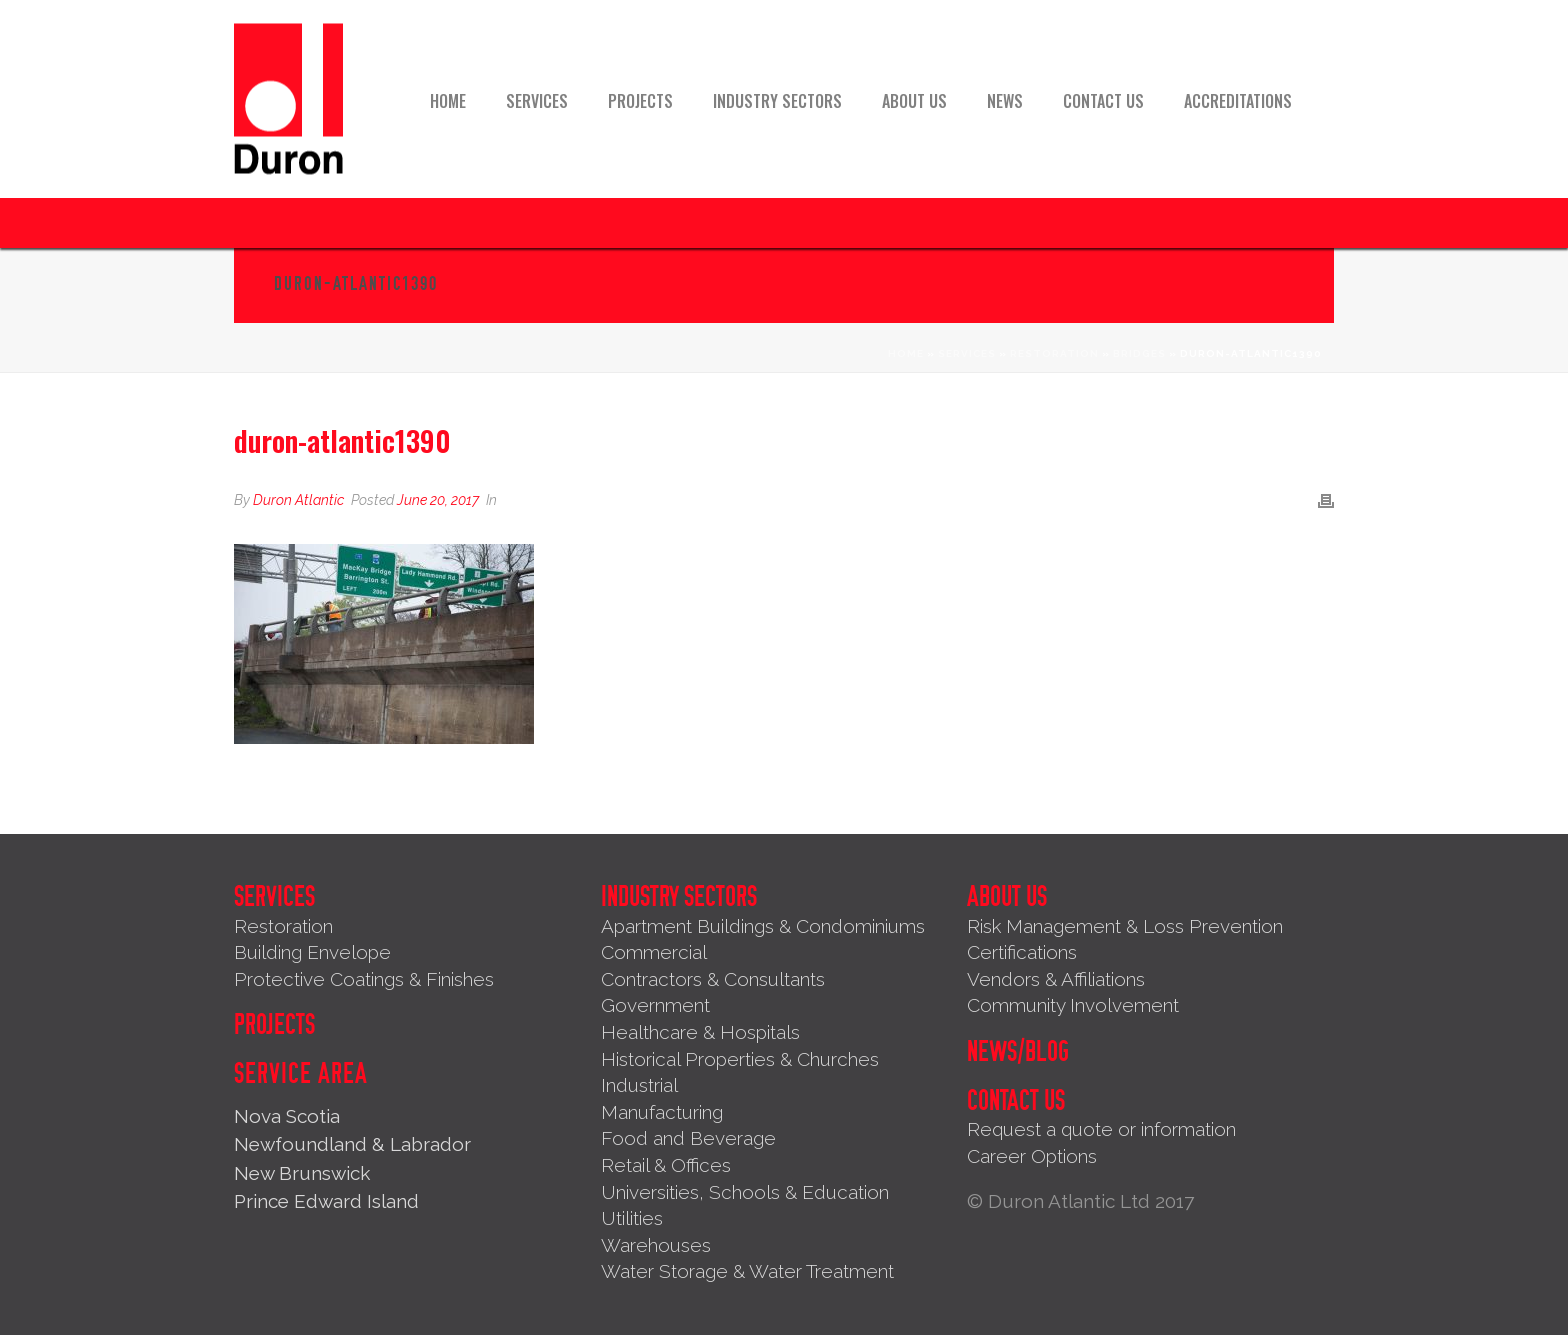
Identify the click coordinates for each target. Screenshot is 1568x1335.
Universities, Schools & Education (745, 1192)
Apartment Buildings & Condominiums (763, 926)
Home (448, 101)
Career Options (1032, 1156)
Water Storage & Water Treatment (747, 1271)
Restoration (1054, 353)
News (1005, 101)
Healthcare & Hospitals (700, 1032)
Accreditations (1238, 101)
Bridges (1139, 353)
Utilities (632, 1218)
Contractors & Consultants (713, 979)
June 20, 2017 (438, 500)
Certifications (1022, 952)
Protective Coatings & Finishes (364, 979)
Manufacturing (662, 1112)
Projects (640, 101)
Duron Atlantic (298, 500)
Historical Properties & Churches (740, 1059)
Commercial (654, 952)
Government (655, 1005)
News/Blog (1018, 1052)
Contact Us (1103, 101)
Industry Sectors (777, 101)
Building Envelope (312, 952)
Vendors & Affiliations (1056, 979)
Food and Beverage (688, 1138)
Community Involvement (1073, 1005)
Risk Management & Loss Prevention (1125, 926)
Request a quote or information (1101, 1129)
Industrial (639, 1085)
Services (537, 101)
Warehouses (656, 1245)
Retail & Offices (666, 1165)
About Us (914, 101)
